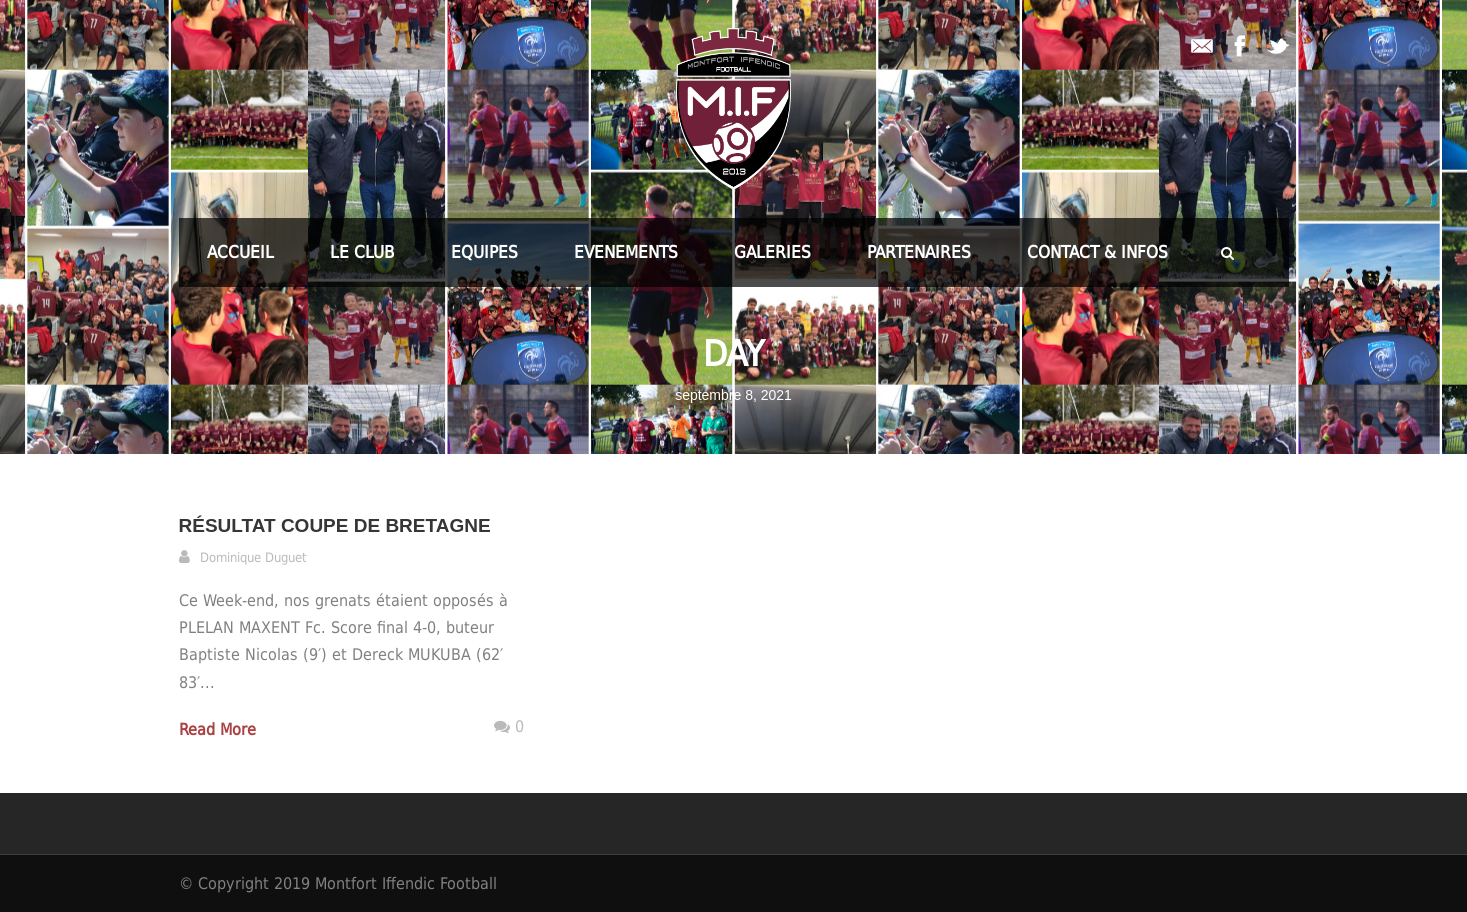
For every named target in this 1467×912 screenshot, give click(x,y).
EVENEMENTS (626, 252)
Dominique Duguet (253, 557)
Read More (217, 729)
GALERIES (772, 252)
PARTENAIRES (919, 252)
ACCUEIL (240, 252)
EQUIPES (484, 252)
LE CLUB (362, 252)
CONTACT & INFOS (1097, 252)
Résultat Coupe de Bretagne (335, 525)
